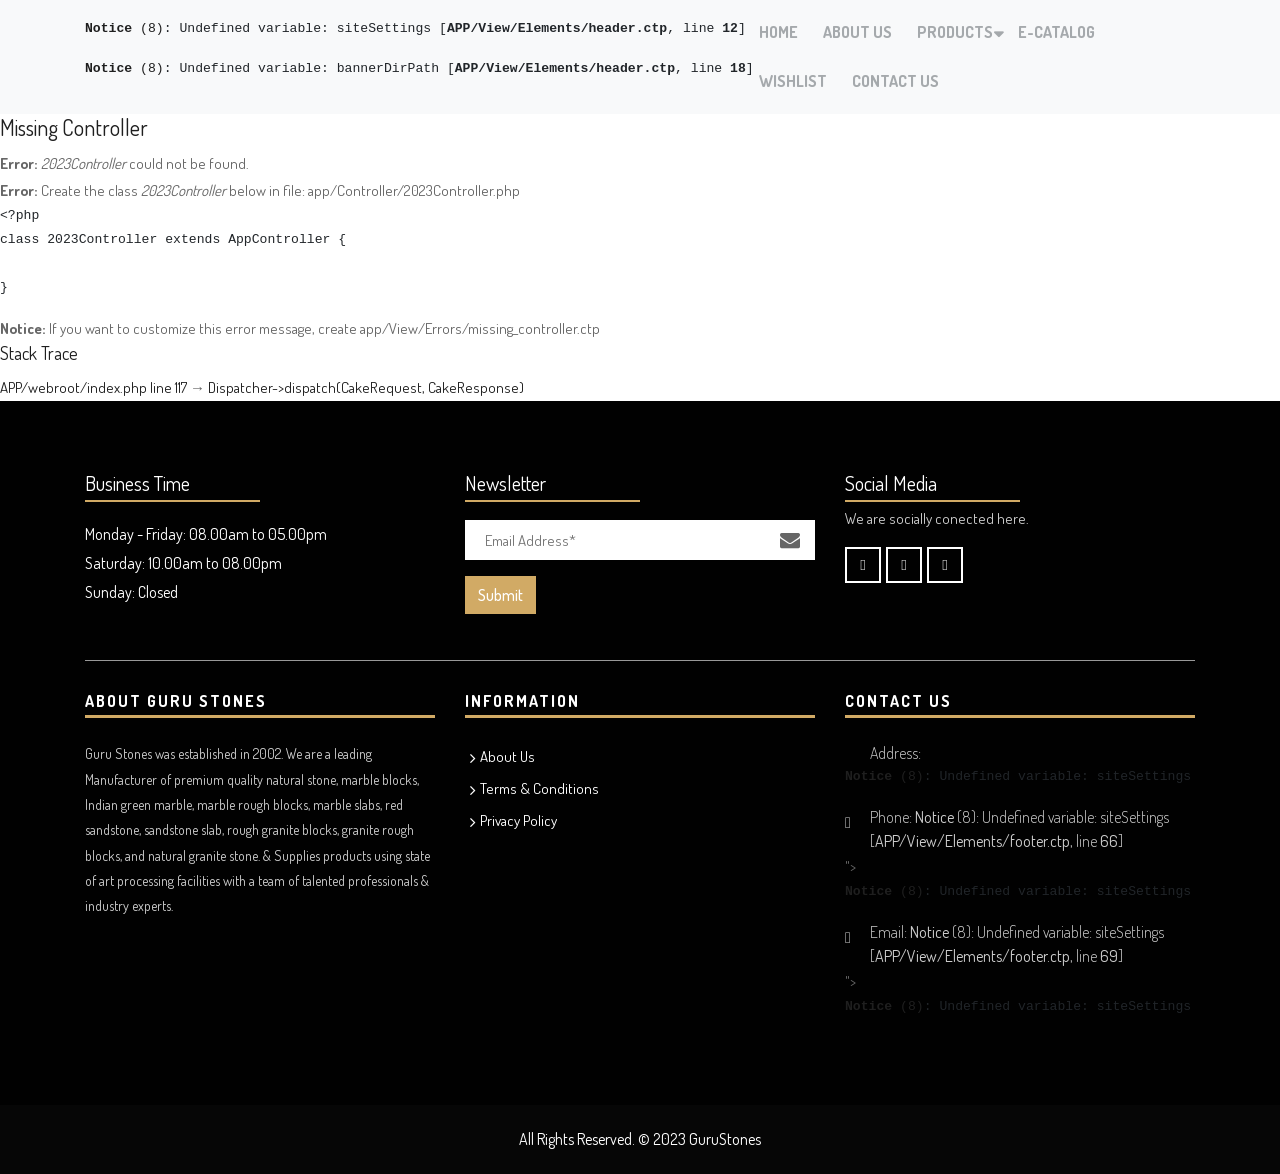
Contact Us (895, 81)
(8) (124, 28)
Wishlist (793, 81)
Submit (500, 595)
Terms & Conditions (539, 788)
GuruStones (725, 1139)
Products (955, 32)
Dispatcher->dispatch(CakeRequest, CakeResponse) (366, 387)
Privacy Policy (518, 820)
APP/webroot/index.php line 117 (93, 387)
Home (778, 32)
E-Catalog (1056, 32)
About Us (857, 32)
